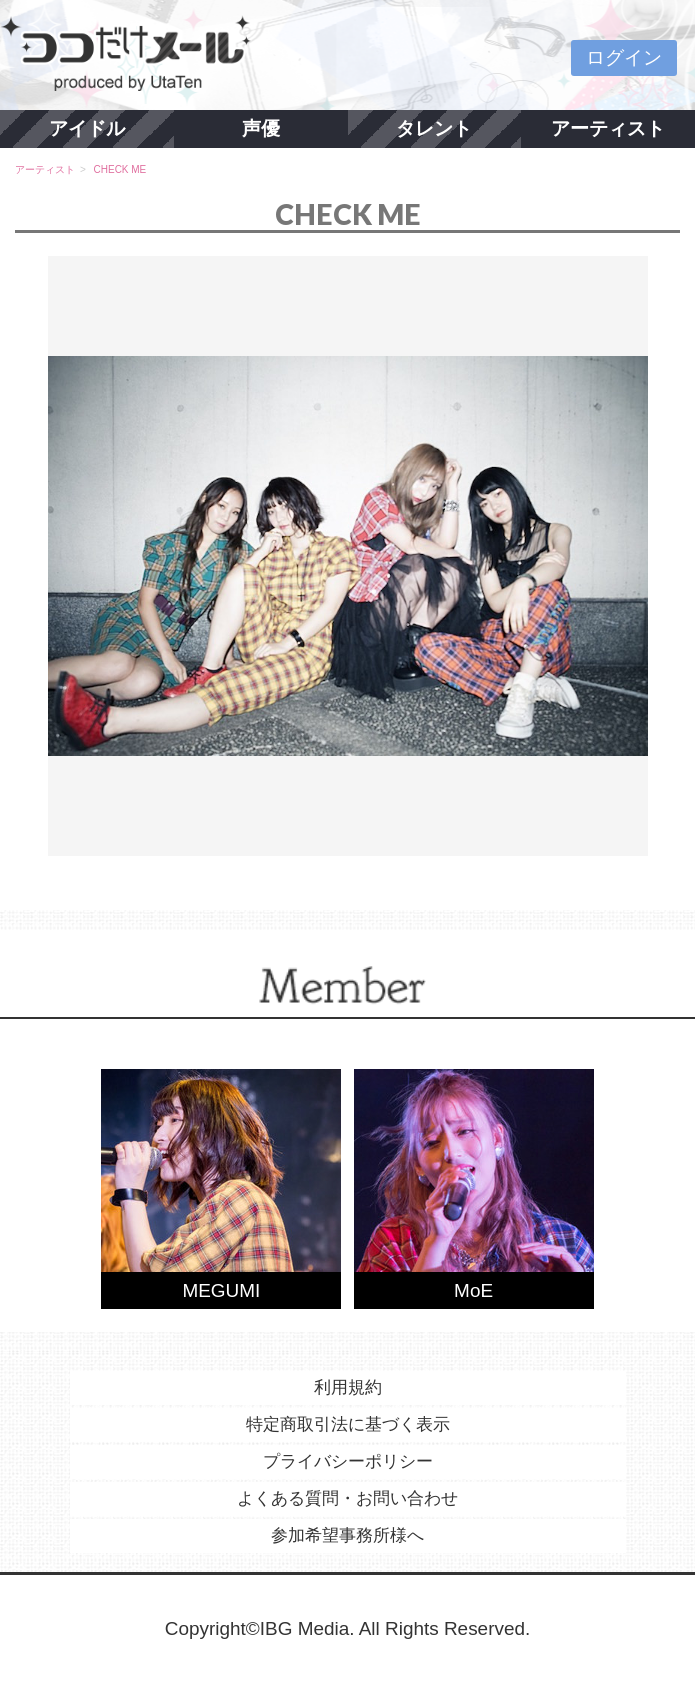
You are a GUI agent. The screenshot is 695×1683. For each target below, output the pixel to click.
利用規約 (348, 1387)
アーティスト (608, 128)
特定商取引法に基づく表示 (348, 1424)
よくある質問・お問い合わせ (347, 1498)
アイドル (87, 128)
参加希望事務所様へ (347, 1535)
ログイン (624, 57)
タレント (434, 128)
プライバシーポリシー (348, 1461)
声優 (261, 128)
